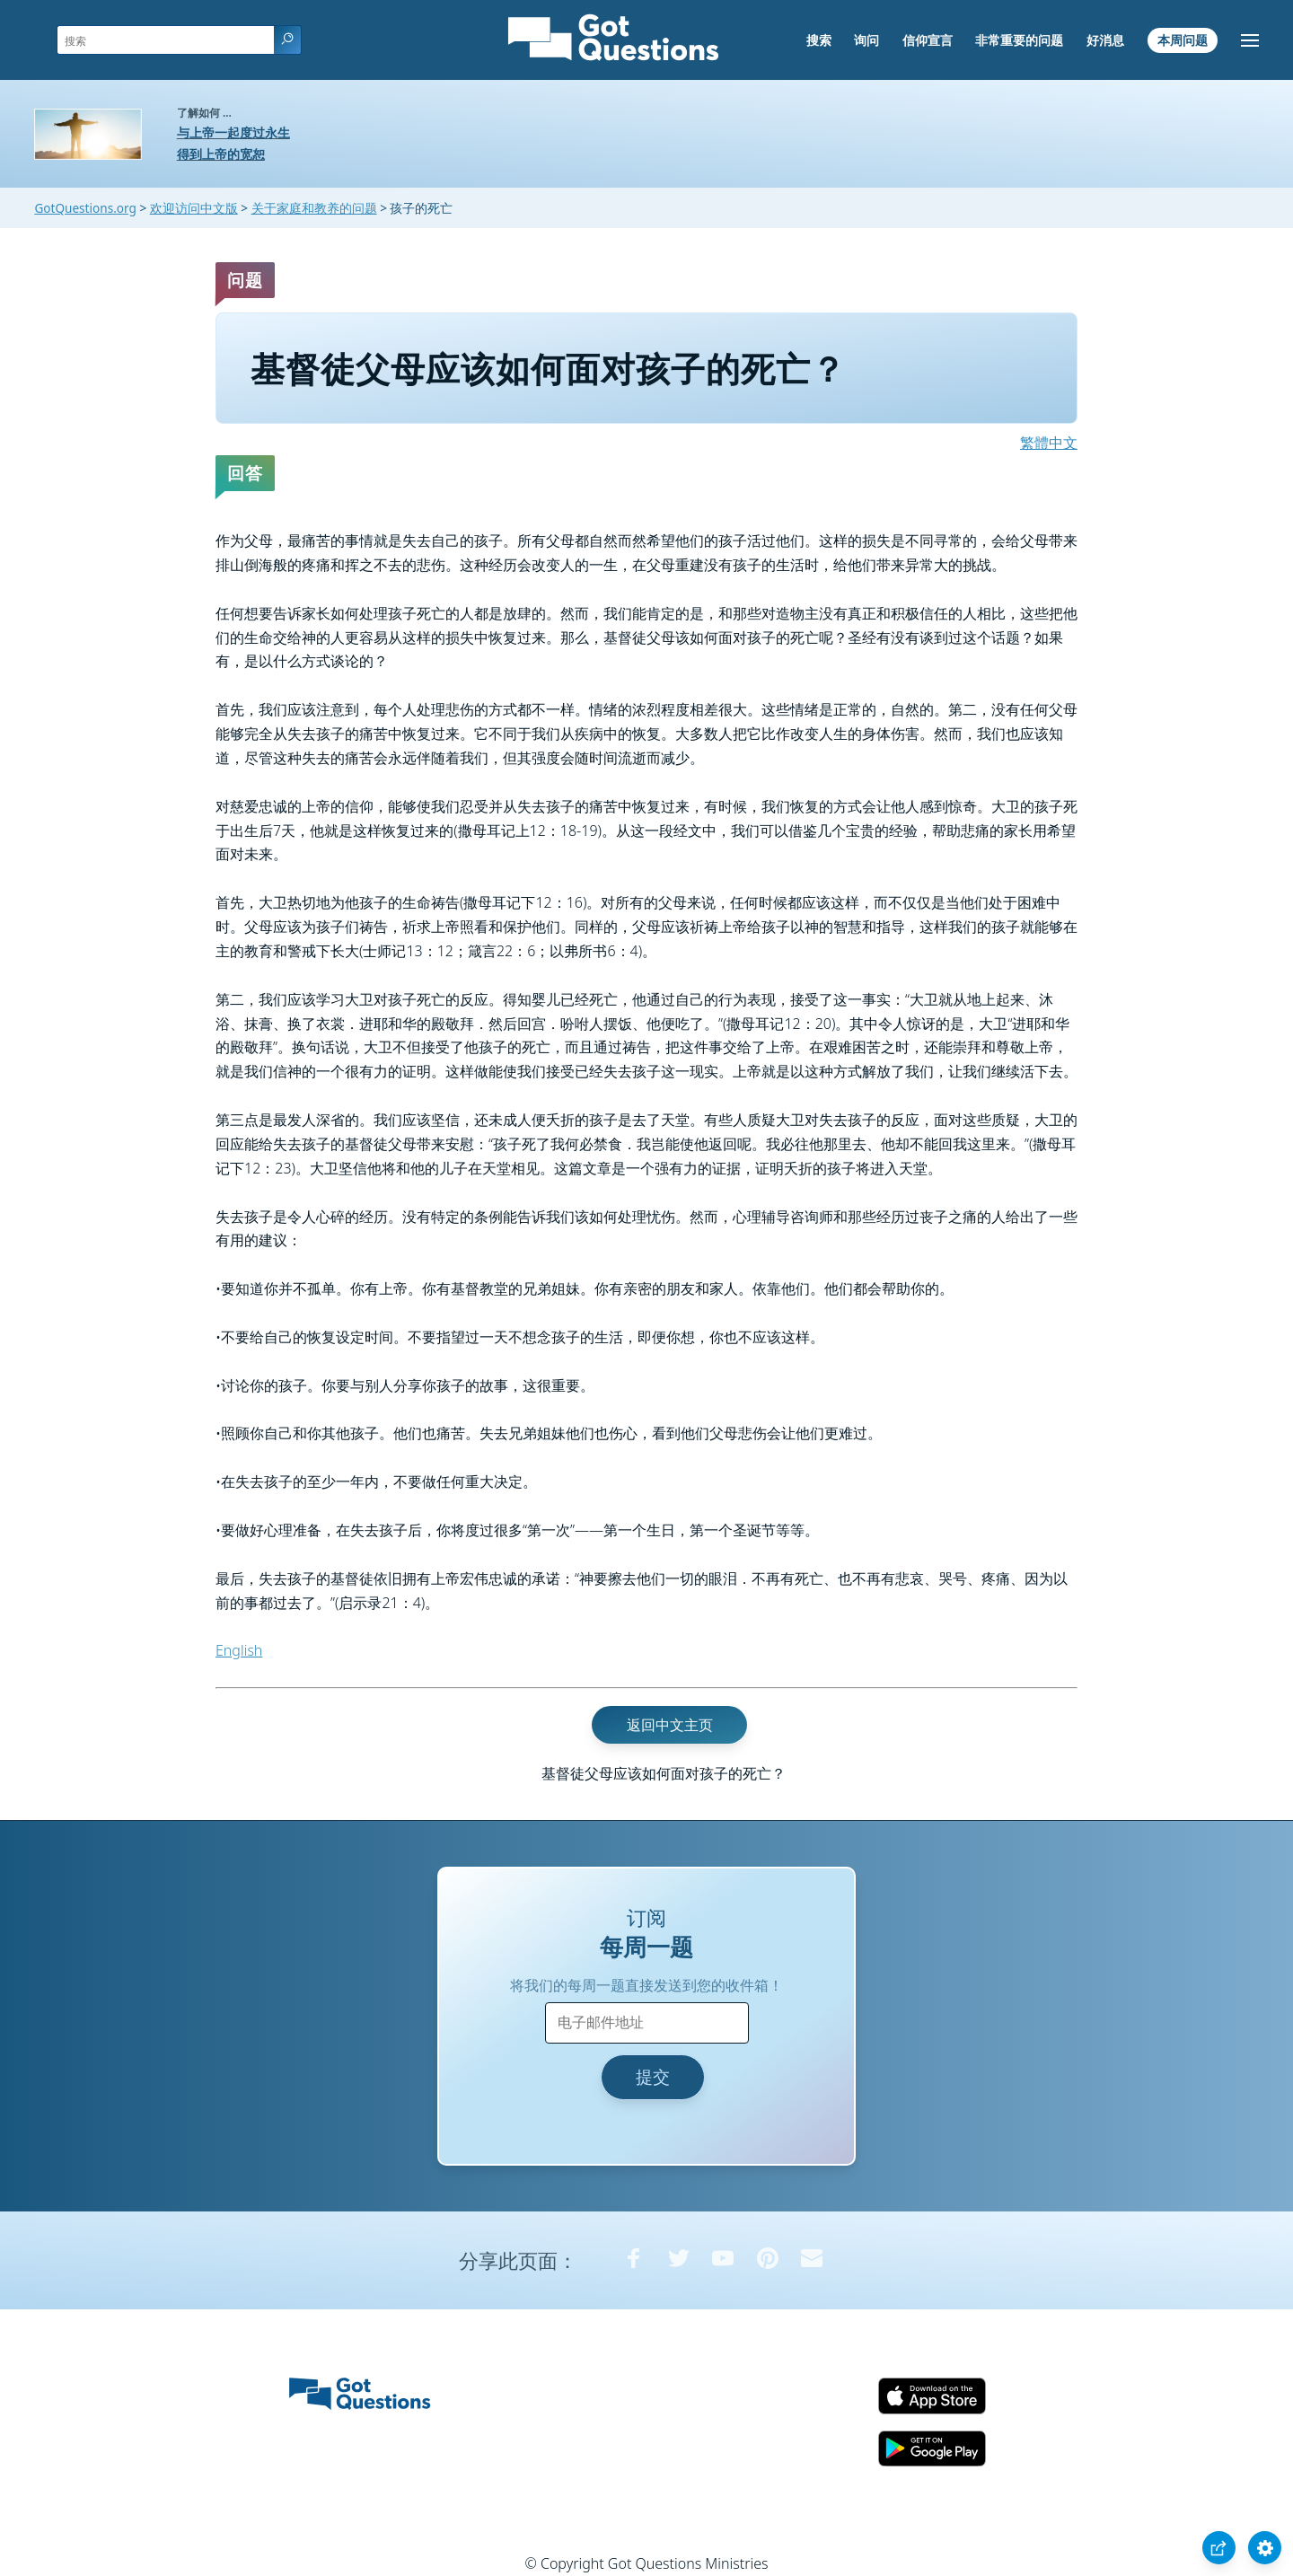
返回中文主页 (670, 1725)
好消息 (1105, 39)
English (239, 1650)
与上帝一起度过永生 (233, 132)
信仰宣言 (927, 39)
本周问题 (1182, 39)
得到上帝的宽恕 (221, 154)
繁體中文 (1049, 443)
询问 (866, 39)
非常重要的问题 (1019, 39)
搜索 (818, 39)
